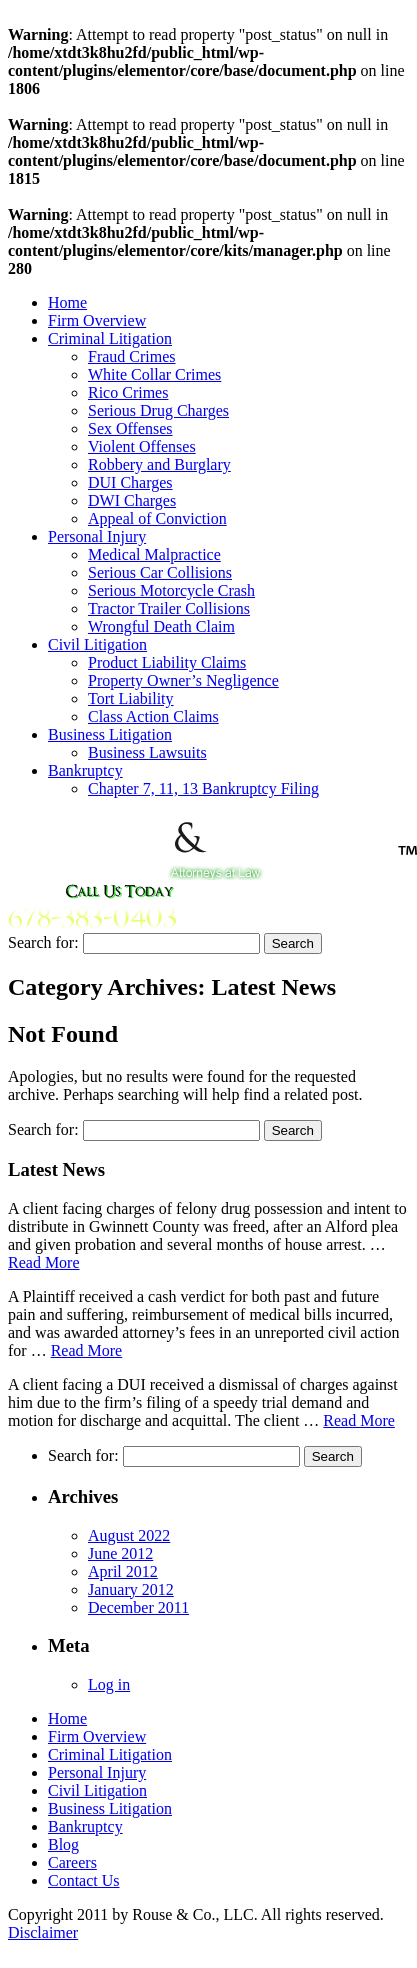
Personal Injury (97, 536)
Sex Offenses (130, 428)
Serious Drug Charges (158, 410)
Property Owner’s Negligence (183, 680)
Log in (109, 1684)
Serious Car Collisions (160, 572)
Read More (44, 1262)
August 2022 (129, 1535)
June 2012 (120, 1553)
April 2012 (123, 1571)
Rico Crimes (128, 392)
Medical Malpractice (154, 554)
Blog (63, 1844)
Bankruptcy (85, 770)
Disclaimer (43, 1932)
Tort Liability (131, 698)
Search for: (43, 942)
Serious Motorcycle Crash (171, 590)
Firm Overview (97, 320)
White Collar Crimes (154, 374)
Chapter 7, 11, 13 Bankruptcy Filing (203, 788)
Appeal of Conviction (157, 518)
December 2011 (138, 1607)
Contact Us (84, 1880)
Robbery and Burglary (159, 464)
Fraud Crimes (132, 356)
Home (67, 302)
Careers (72, 1862)
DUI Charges (130, 482)
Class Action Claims (153, 716)
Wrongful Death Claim (161, 626)
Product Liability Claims (167, 662)
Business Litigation (110, 734)
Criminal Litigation (110, 338)
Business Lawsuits (147, 752)
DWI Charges (132, 500)
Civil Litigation (97, 644)
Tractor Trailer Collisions (169, 608)
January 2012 (131, 1589)
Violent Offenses (142, 446)
